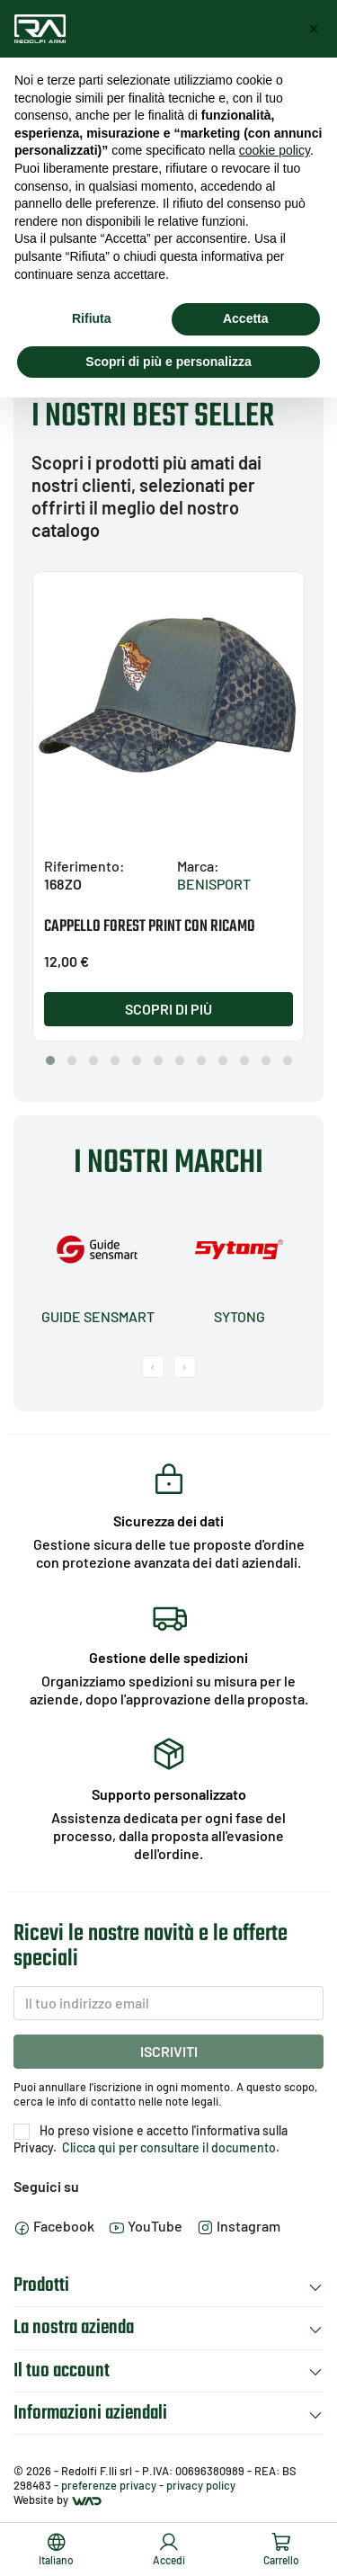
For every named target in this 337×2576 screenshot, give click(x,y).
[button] (50, 1060)
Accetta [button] (246, 318)
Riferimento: (84, 865)
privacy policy (200, 2485)
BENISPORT (214, 883)
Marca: (198, 865)
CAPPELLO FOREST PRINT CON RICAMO (149, 927)
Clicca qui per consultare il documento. (169, 2147)
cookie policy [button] (274, 150)
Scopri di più (168, 1008)
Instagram (238, 2225)
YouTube (145, 2225)
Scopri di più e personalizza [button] (168, 361)
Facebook (53, 2225)
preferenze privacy (108, 2485)
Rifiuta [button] (91, 318)
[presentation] (153, 1366)
